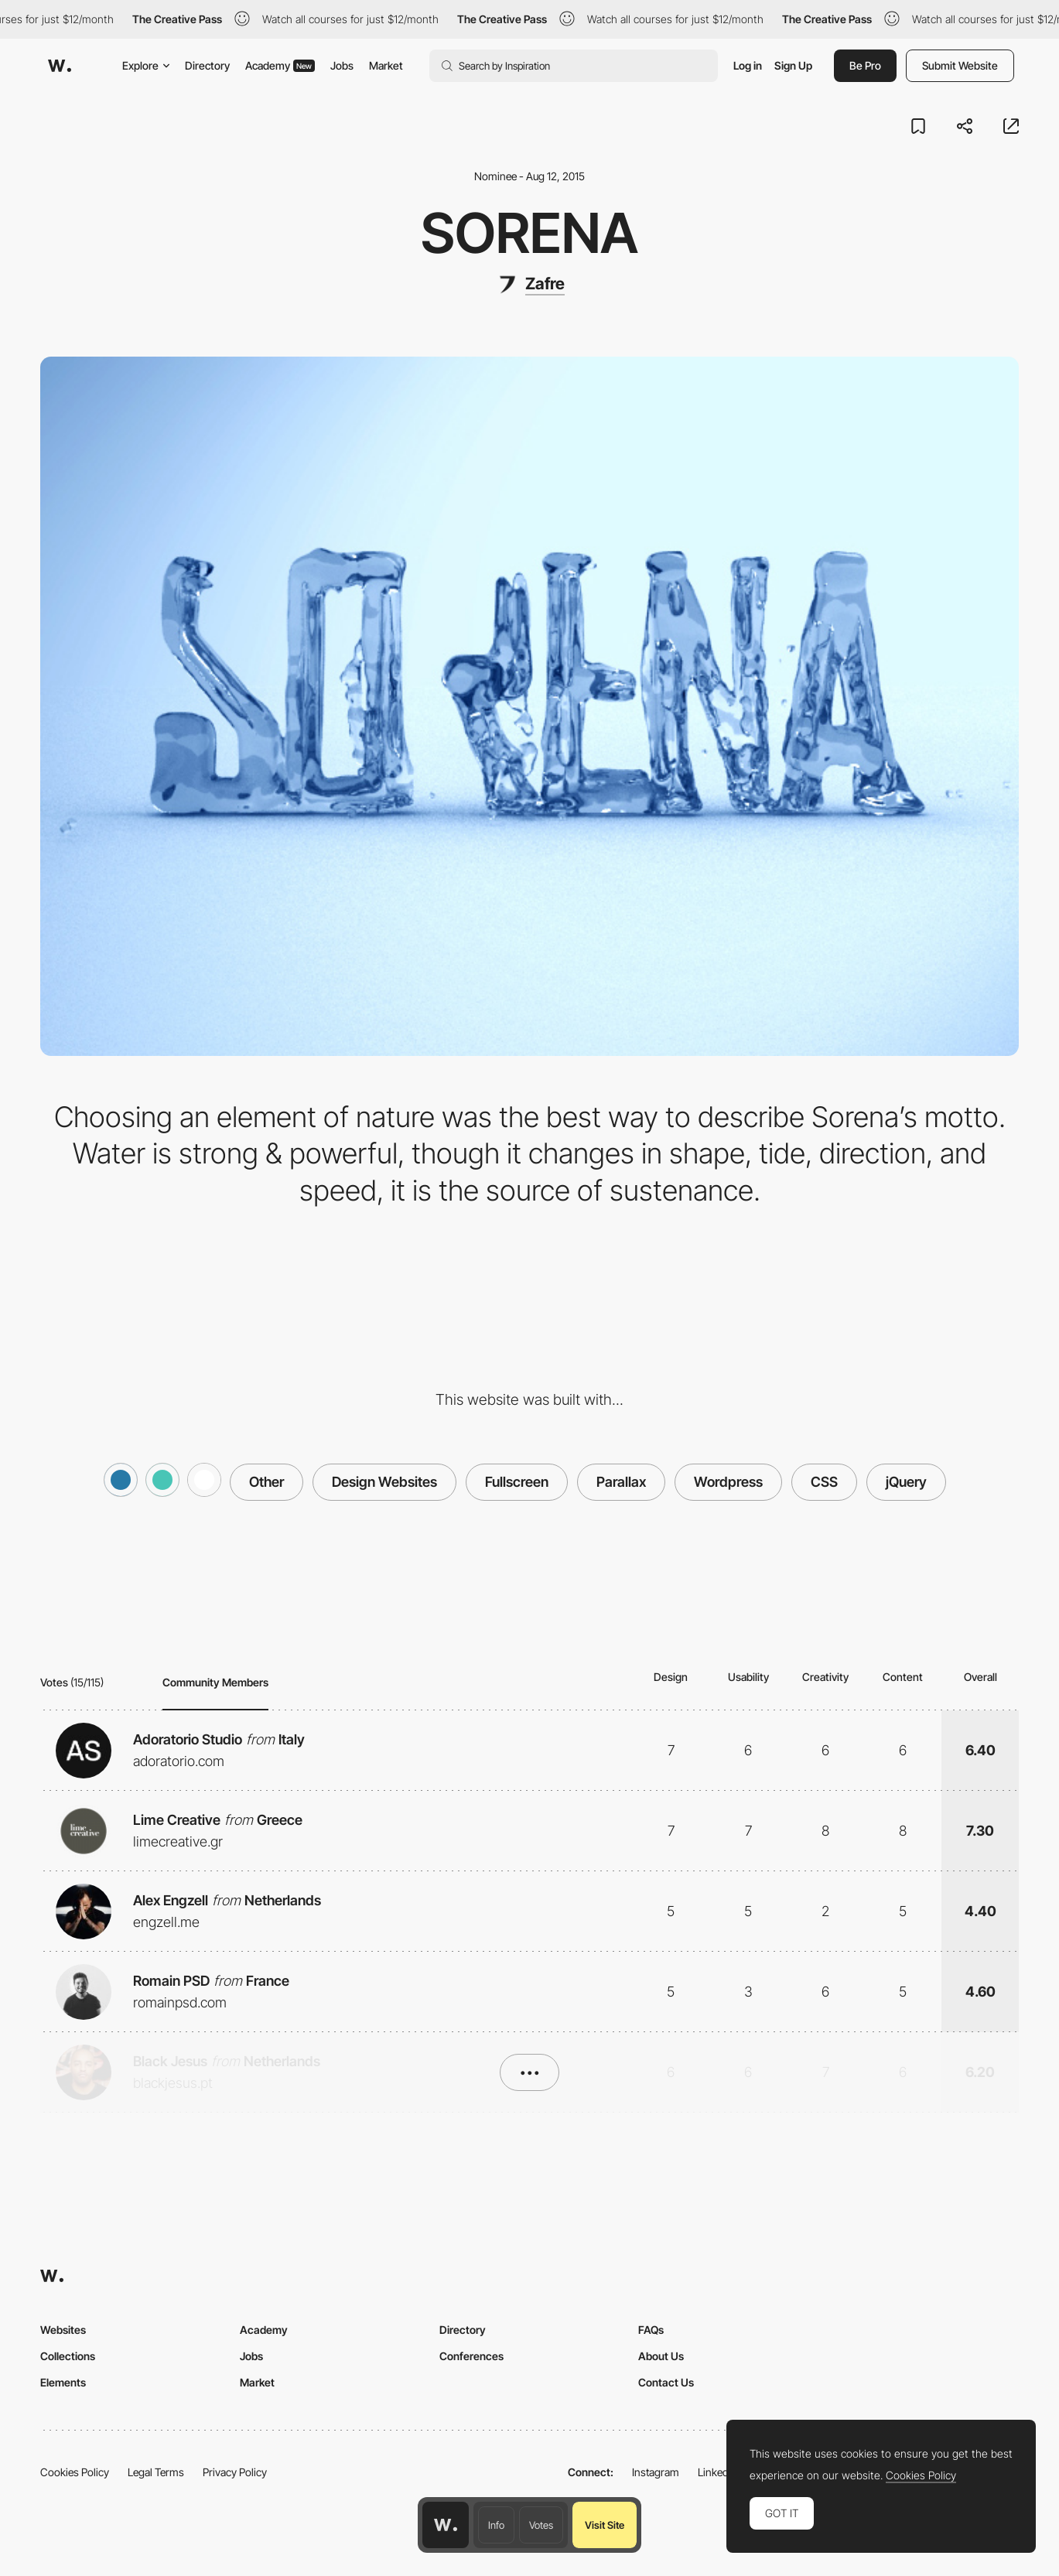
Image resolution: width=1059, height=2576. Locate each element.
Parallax (621, 1482)
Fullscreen (516, 1482)
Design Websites (384, 1482)
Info (496, 2525)
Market (386, 65)
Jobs (342, 65)
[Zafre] (530, 284)
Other (266, 1482)
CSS (824, 1482)
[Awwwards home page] (445, 2525)
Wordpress (728, 1482)
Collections (67, 2355)
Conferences (471, 2355)
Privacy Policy (235, 2472)
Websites (63, 2329)
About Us (661, 2355)
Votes (541, 2525)
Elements (63, 2382)
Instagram (655, 2472)
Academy (280, 65)
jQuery (906, 1482)
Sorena (529, 233)
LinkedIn (717, 2472)
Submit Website (960, 65)
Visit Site (604, 2525)
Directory (207, 65)
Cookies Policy (74, 2472)
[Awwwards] (59, 66)
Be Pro (865, 65)
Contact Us (666, 2382)
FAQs (651, 2329)
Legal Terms (156, 2472)
